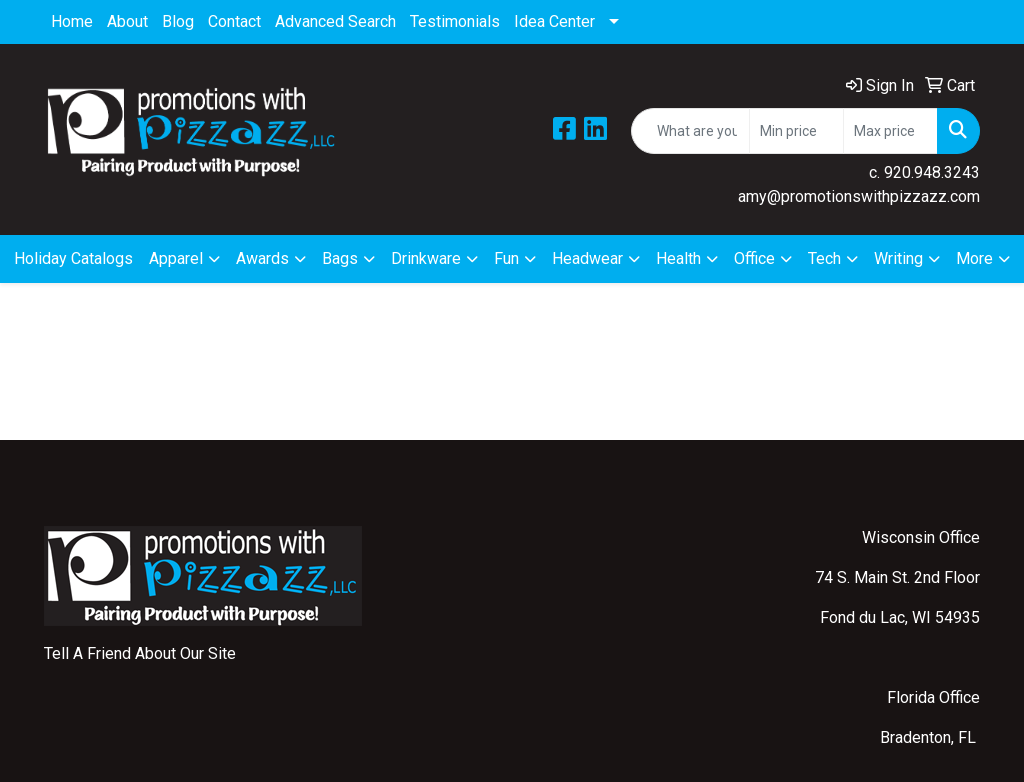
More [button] (974, 258)
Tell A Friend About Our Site (140, 653)
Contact (234, 21)
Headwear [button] (587, 258)
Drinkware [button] (426, 258)
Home (72, 21)
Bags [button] (340, 258)
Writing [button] (898, 258)
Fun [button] (506, 258)
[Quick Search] (690, 131)
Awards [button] (262, 258)
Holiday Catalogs (73, 258)
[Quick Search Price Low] (796, 131)
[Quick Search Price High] (890, 131)
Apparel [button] (176, 258)
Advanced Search (335, 21)
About (127, 21)
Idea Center (554, 21)
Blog (178, 21)
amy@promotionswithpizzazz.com (859, 196)
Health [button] (678, 258)
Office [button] (754, 258)
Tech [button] (824, 258)
